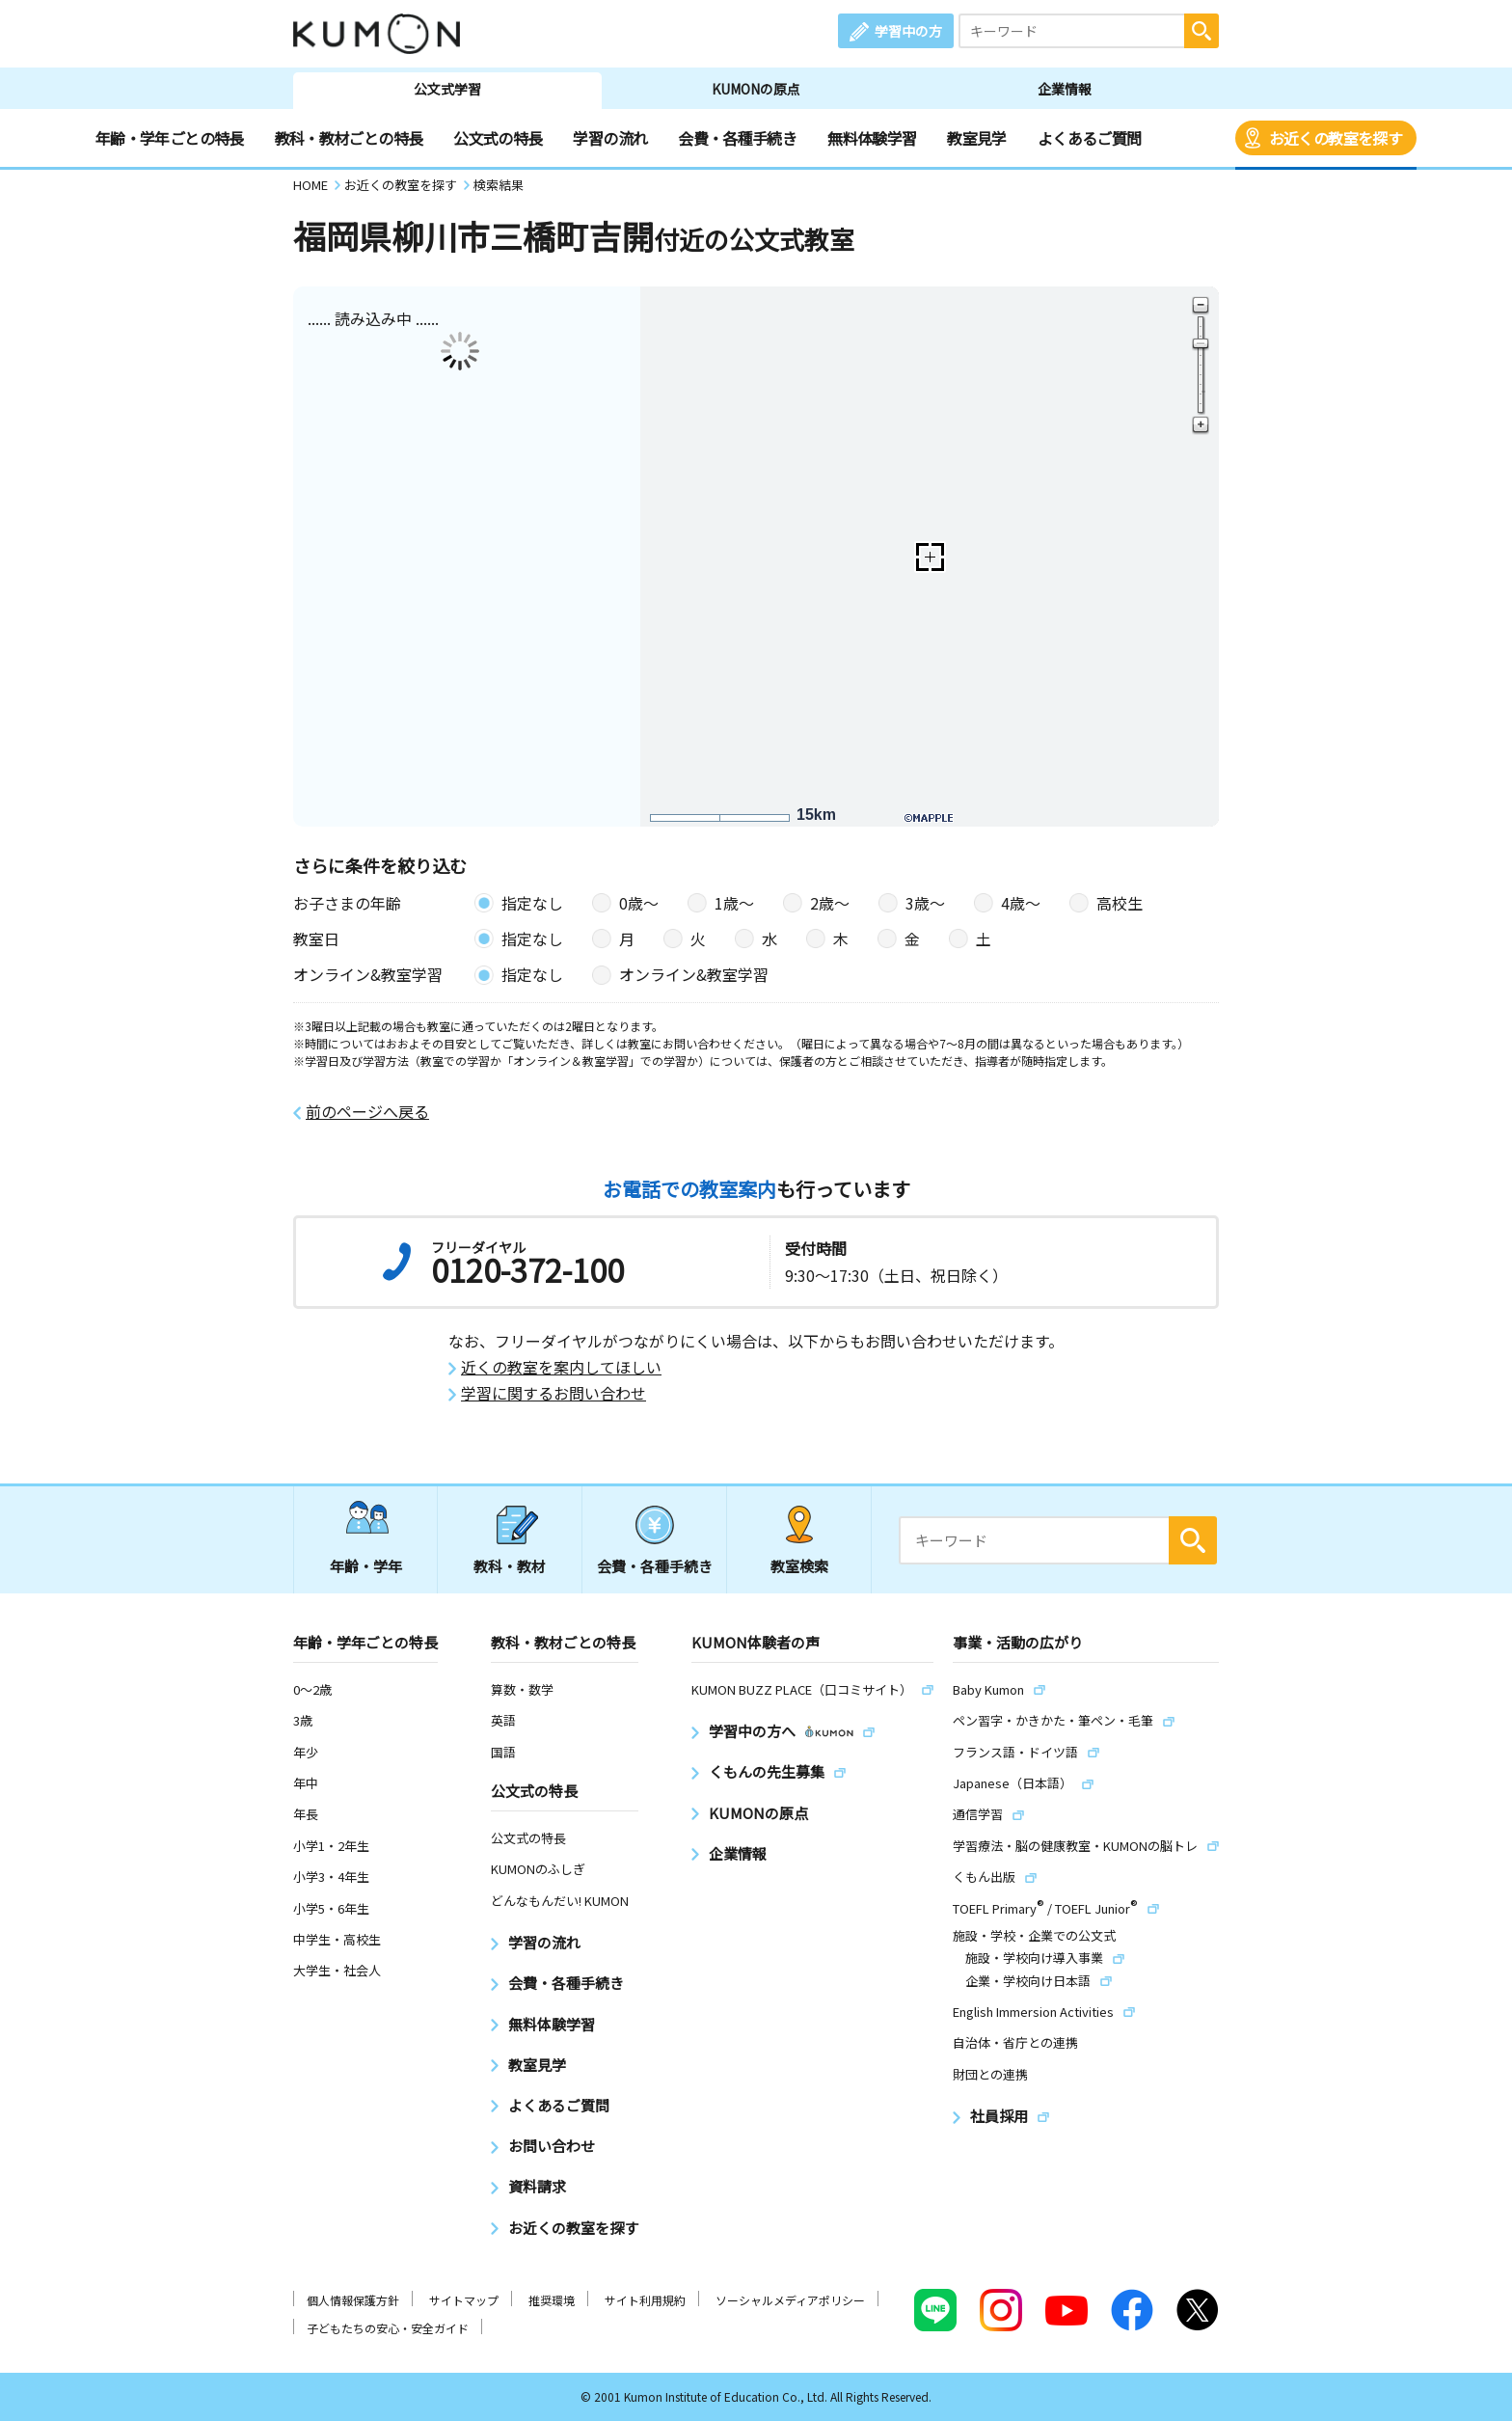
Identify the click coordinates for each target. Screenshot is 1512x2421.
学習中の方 (908, 31)
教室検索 (799, 1566)
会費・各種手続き (737, 138)
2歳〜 (830, 902)
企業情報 (1065, 88)
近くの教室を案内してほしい (561, 1367)
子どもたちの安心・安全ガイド (388, 2328)
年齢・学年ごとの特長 (169, 138)
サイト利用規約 (645, 2300)
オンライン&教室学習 (694, 974)
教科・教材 (509, 1566)
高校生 (1119, 902)
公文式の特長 (497, 138)
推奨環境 (551, 2300)
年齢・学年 (366, 1566)
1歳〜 (734, 902)
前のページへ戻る (367, 1112)
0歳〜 (639, 902)
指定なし (532, 902)
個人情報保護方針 (353, 2300)
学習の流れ (610, 138)
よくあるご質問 (1090, 138)
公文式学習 (447, 88)
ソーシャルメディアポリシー (790, 2300)
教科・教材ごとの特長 (349, 138)
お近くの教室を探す (1335, 138)
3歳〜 (925, 902)
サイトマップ (464, 2300)
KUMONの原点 (756, 88)
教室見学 (976, 138)
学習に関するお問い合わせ (553, 1393)
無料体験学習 (871, 138)
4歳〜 (1020, 902)
